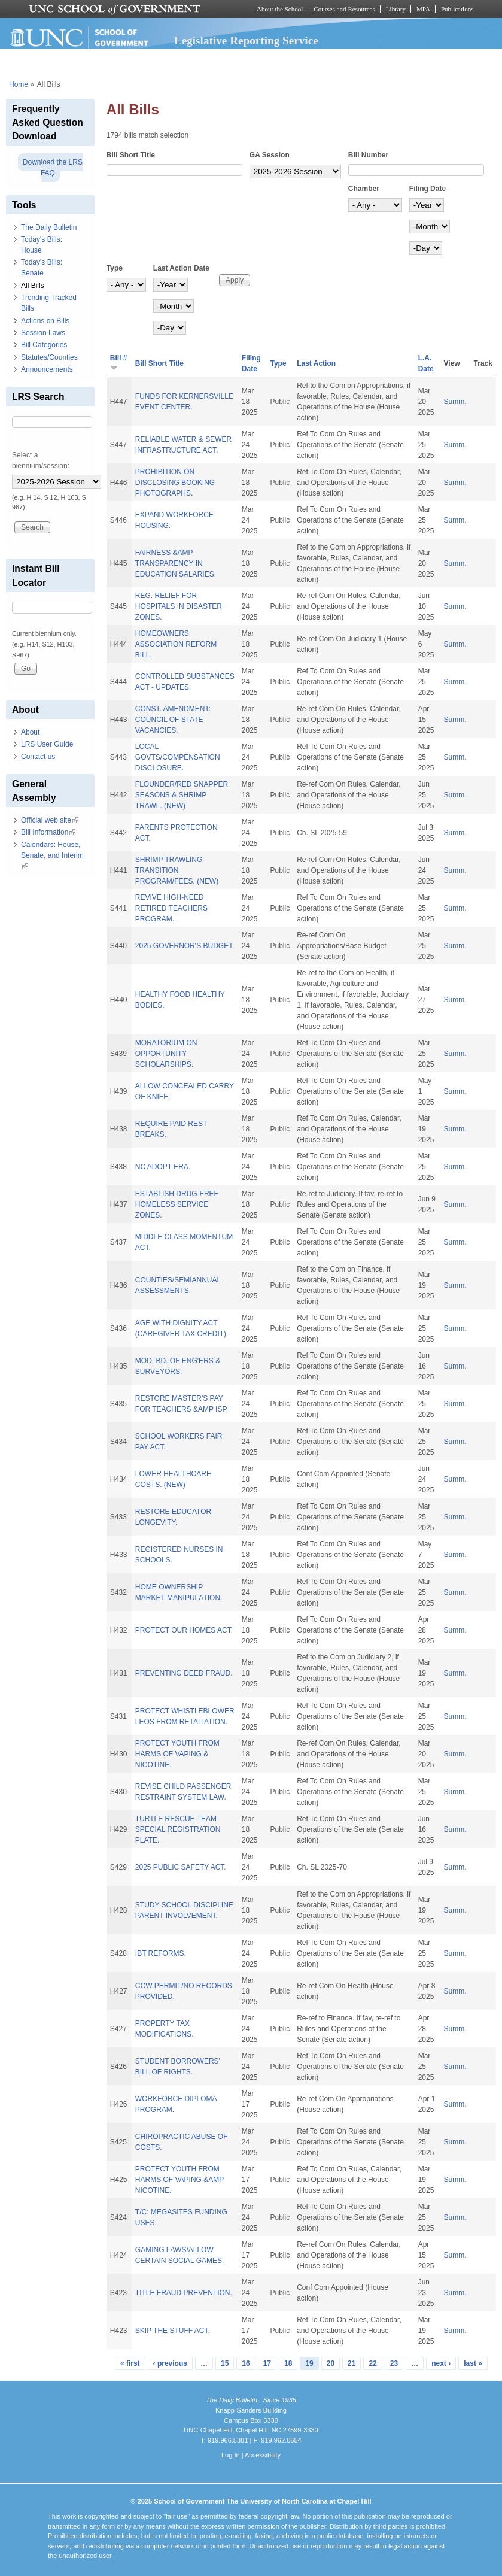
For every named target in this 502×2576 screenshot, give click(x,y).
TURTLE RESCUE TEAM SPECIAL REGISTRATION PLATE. (178, 1829)
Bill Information (48, 832)
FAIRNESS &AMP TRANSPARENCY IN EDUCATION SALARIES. (175, 563)
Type (115, 268)
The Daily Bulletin (49, 227)
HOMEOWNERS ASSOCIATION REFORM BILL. (176, 644)
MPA (423, 9)
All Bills (32, 285)
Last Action (316, 363)
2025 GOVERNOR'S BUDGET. (185, 946)
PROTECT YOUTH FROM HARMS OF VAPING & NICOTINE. (177, 1754)
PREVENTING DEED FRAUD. (184, 1673)
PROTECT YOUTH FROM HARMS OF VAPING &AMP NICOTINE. (179, 2180)
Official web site (49, 820)
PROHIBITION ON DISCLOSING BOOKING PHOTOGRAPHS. (175, 482)
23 (394, 2363)
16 (246, 2363)
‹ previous (170, 2363)
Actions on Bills (45, 321)
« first (130, 2363)
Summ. (455, 402)
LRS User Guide (47, 744)
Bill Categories (44, 345)
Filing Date (427, 188)
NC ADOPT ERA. (162, 1167)
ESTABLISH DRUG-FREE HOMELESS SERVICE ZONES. (177, 1204)
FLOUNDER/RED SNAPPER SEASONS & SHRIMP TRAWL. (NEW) (181, 795)
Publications (457, 9)
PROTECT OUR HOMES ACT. (184, 1630)
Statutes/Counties (49, 357)
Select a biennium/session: (40, 460)
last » (473, 2363)
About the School (280, 9)
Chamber (363, 188)
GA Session (270, 155)
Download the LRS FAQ (53, 167)
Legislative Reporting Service (246, 40)
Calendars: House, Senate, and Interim (52, 855)
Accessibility (263, 2455)
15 (225, 2363)
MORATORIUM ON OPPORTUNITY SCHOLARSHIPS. (166, 1054)
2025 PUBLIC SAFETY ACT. (180, 1867)
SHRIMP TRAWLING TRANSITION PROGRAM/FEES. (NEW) (176, 870)
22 (372, 2363)
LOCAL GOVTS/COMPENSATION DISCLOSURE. (177, 757)
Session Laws (43, 333)
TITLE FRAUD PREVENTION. (183, 2293)
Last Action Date (181, 268)
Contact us (38, 757)
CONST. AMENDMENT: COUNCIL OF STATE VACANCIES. (173, 720)
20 (330, 2363)
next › (441, 2363)
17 (267, 2363)
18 (288, 2363)
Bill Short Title (131, 155)
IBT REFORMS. (160, 1953)
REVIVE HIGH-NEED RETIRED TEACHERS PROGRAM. (171, 908)
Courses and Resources (344, 9)
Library (396, 9)
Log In (230, 2455)
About (30, 732)
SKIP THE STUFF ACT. (172, 2330)
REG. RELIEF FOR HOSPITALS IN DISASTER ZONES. (178, 606)
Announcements (47, 369)
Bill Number (368, 155)
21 (351, 2363)
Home (18, 84)
